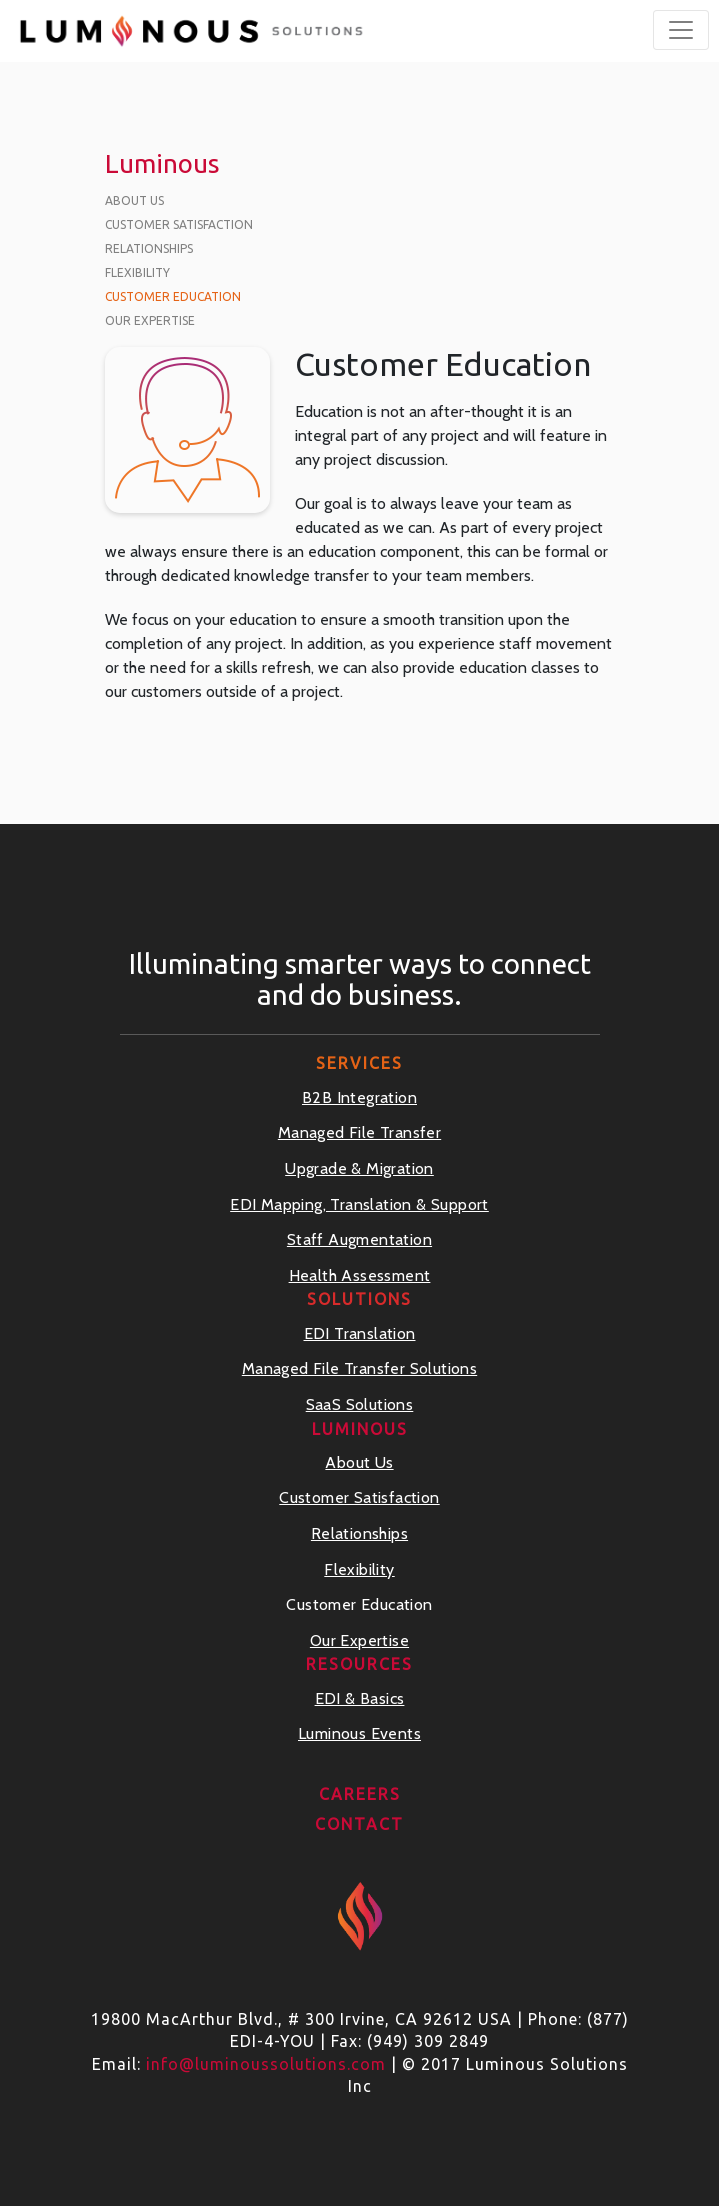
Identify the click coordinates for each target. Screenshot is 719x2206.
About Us (359, 1462)
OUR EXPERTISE (150, 320)
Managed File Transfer (359, 1132)
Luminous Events (359, 1733)
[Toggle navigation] (681, 30)
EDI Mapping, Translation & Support (359, 1204)
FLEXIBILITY (137, 272)
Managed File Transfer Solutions (359, 1368)
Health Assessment (360, 1275)
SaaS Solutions (360, 1404)
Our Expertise (359, 1640)
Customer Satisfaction (359, 1497)
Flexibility (359, 1569)
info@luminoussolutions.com (266, 2064)
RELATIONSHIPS (149, 248)
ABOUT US (134, 200)
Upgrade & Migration (359, 1168)
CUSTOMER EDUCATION (173, 296)
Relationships (359, 1533)
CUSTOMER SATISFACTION (179, 224)
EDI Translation (360, 1333)
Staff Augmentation (359, 1239)
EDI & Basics (360, 1698)
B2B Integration (359, 1097)
